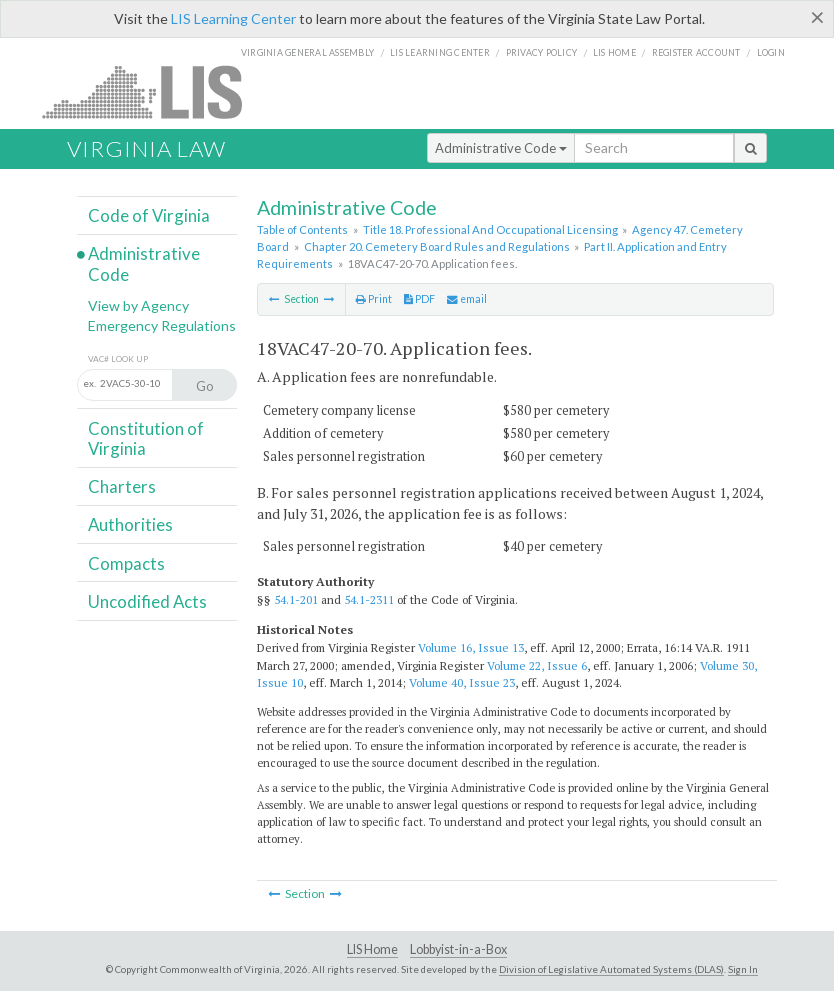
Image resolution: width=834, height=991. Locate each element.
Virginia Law (146, 148)
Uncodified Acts (147, 601)
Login (771, 52)
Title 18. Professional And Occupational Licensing (490, 229)
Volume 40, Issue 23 (462, 682)
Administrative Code (501, 148)
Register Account (696, 52)
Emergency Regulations (162, 325)
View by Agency (138, 305)
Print (374, 299)
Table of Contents (302, 229)
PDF (419, 299)
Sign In (743, 969)
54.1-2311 (369, 599)
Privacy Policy (542, 52)
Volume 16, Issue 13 (471, 647)
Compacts (126, 563)
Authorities (130, 524)
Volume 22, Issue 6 (537, 665)
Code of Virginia (149, 215)
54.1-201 (296, 599)
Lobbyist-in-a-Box (458, 949)
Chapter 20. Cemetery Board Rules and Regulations (437, 246)
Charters (122, 486)
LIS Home (372, 949)
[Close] (817, 17)
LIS (153, 91)
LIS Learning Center (233, 18)
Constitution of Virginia (146, 438)
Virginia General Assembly (307, 52)
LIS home (614, 52)
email (467, 299)
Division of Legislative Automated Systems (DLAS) (611, 969)
